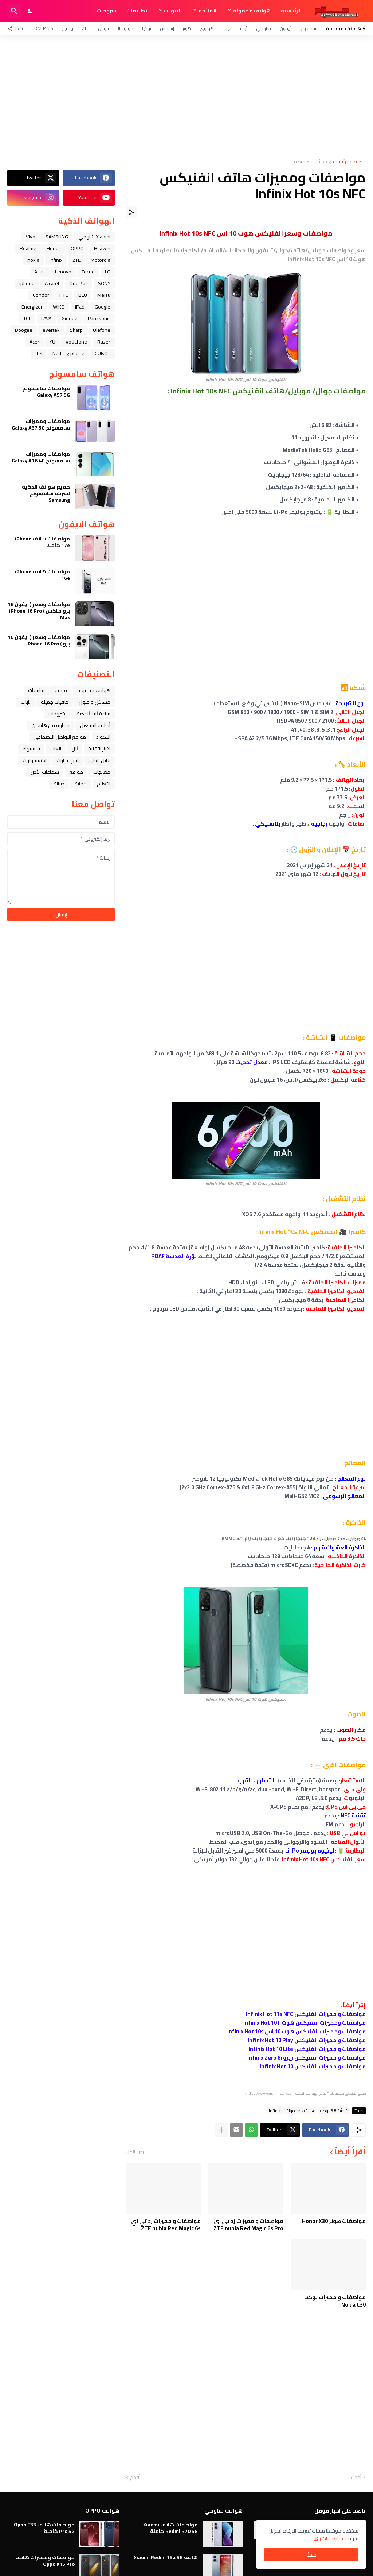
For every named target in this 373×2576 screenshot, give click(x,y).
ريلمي (67, 28)
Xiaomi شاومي (94, 236)
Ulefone (101, 330)
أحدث (356, 2477)
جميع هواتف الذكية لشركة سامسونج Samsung (46, 494)
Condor (41, 295)
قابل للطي (99, 760)
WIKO (59, 306)
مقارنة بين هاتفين (51, 725)
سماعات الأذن (45, 772)
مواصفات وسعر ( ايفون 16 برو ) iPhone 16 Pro (39, 640)
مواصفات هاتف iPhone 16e (42, 574)
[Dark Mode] (30, 11)
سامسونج (308, 28)
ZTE (85, 28)
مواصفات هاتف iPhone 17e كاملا (42, 541)
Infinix (274, 2110)
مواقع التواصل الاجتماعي (59, 737)
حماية (81, 783)
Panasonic (99, 318)
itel (39, 353)
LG (107, 271)
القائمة (207, 10)
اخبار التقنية (99, 748)
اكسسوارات (34, 760)
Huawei (102, 248)
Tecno (88, 271)
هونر (187, 28)
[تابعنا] (17, 28)
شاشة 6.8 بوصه (310, 162)
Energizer (32, 306)
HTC (63, 295)
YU (52, 341)
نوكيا (146, 28)
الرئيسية (291, 10)
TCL (27, 318)
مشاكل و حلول (94, 702)
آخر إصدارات (67, 760)
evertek (51, 330)
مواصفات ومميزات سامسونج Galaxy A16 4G (41, 457)
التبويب (173, 10)
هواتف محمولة (252, 10)
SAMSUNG (57, 236)
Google (102, 306)
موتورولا (125, 28)
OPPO (77, 248)
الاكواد (103, 737)
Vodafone (76, 341)
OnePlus (43, 28)
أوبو (243, 28)
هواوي (206, 28)
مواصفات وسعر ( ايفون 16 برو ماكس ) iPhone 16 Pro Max (39, 611)
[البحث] (14, 11)
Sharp (76, 330)
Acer (34, 341)
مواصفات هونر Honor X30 (334, 2221)
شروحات (106, 10)
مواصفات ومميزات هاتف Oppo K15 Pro (45, 2560)
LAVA (46, 318)
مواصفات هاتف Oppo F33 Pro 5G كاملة (44, 2527)
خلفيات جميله (54, 702)
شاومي (263, 28)
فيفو (226, 28)
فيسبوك (31, 748)
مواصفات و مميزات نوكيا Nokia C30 (335, 2301)
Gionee (70, 318)
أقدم (135, 2477)
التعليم (103, 783)
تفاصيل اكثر (331, 2538)
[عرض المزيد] (221, 2130)
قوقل (103, 28)
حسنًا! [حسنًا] (311, 2555)
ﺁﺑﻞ (74, 748)
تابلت (26, 702)
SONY (104, 283)
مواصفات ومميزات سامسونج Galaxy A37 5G (41, 424)
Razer (103, 341)
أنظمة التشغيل (95, 725)
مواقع (76, 772)
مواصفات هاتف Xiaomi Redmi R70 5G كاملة (170, 2527)
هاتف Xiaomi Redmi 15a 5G (166, 2557)
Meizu (103, 295)
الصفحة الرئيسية (349, 162)
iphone (27, 283)
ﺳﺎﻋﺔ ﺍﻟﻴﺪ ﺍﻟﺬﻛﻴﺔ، (92, 713)
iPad (80, 306)
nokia (33, 260)
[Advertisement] (186, 97)
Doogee (23, 330)
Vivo (30, 236)
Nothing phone (68, 353)
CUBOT (102, 353)
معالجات (101, 772)
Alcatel (52, 283)
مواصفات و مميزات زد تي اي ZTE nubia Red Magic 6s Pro (248, 2225)
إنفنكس (167, 28)
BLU (82, 295)
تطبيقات (136, 10)
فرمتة (61, 690)
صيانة (59, 783)
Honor (53, 248)
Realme (28, 248)
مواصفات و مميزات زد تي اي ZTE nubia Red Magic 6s (166, 2225)
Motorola (100, 260)
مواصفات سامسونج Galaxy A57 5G (46, 391)
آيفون (285, 28)
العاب (55, 748)
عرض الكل (136, 2151)
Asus (39, 271)
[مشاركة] (131, 212)
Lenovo (63, 271)
